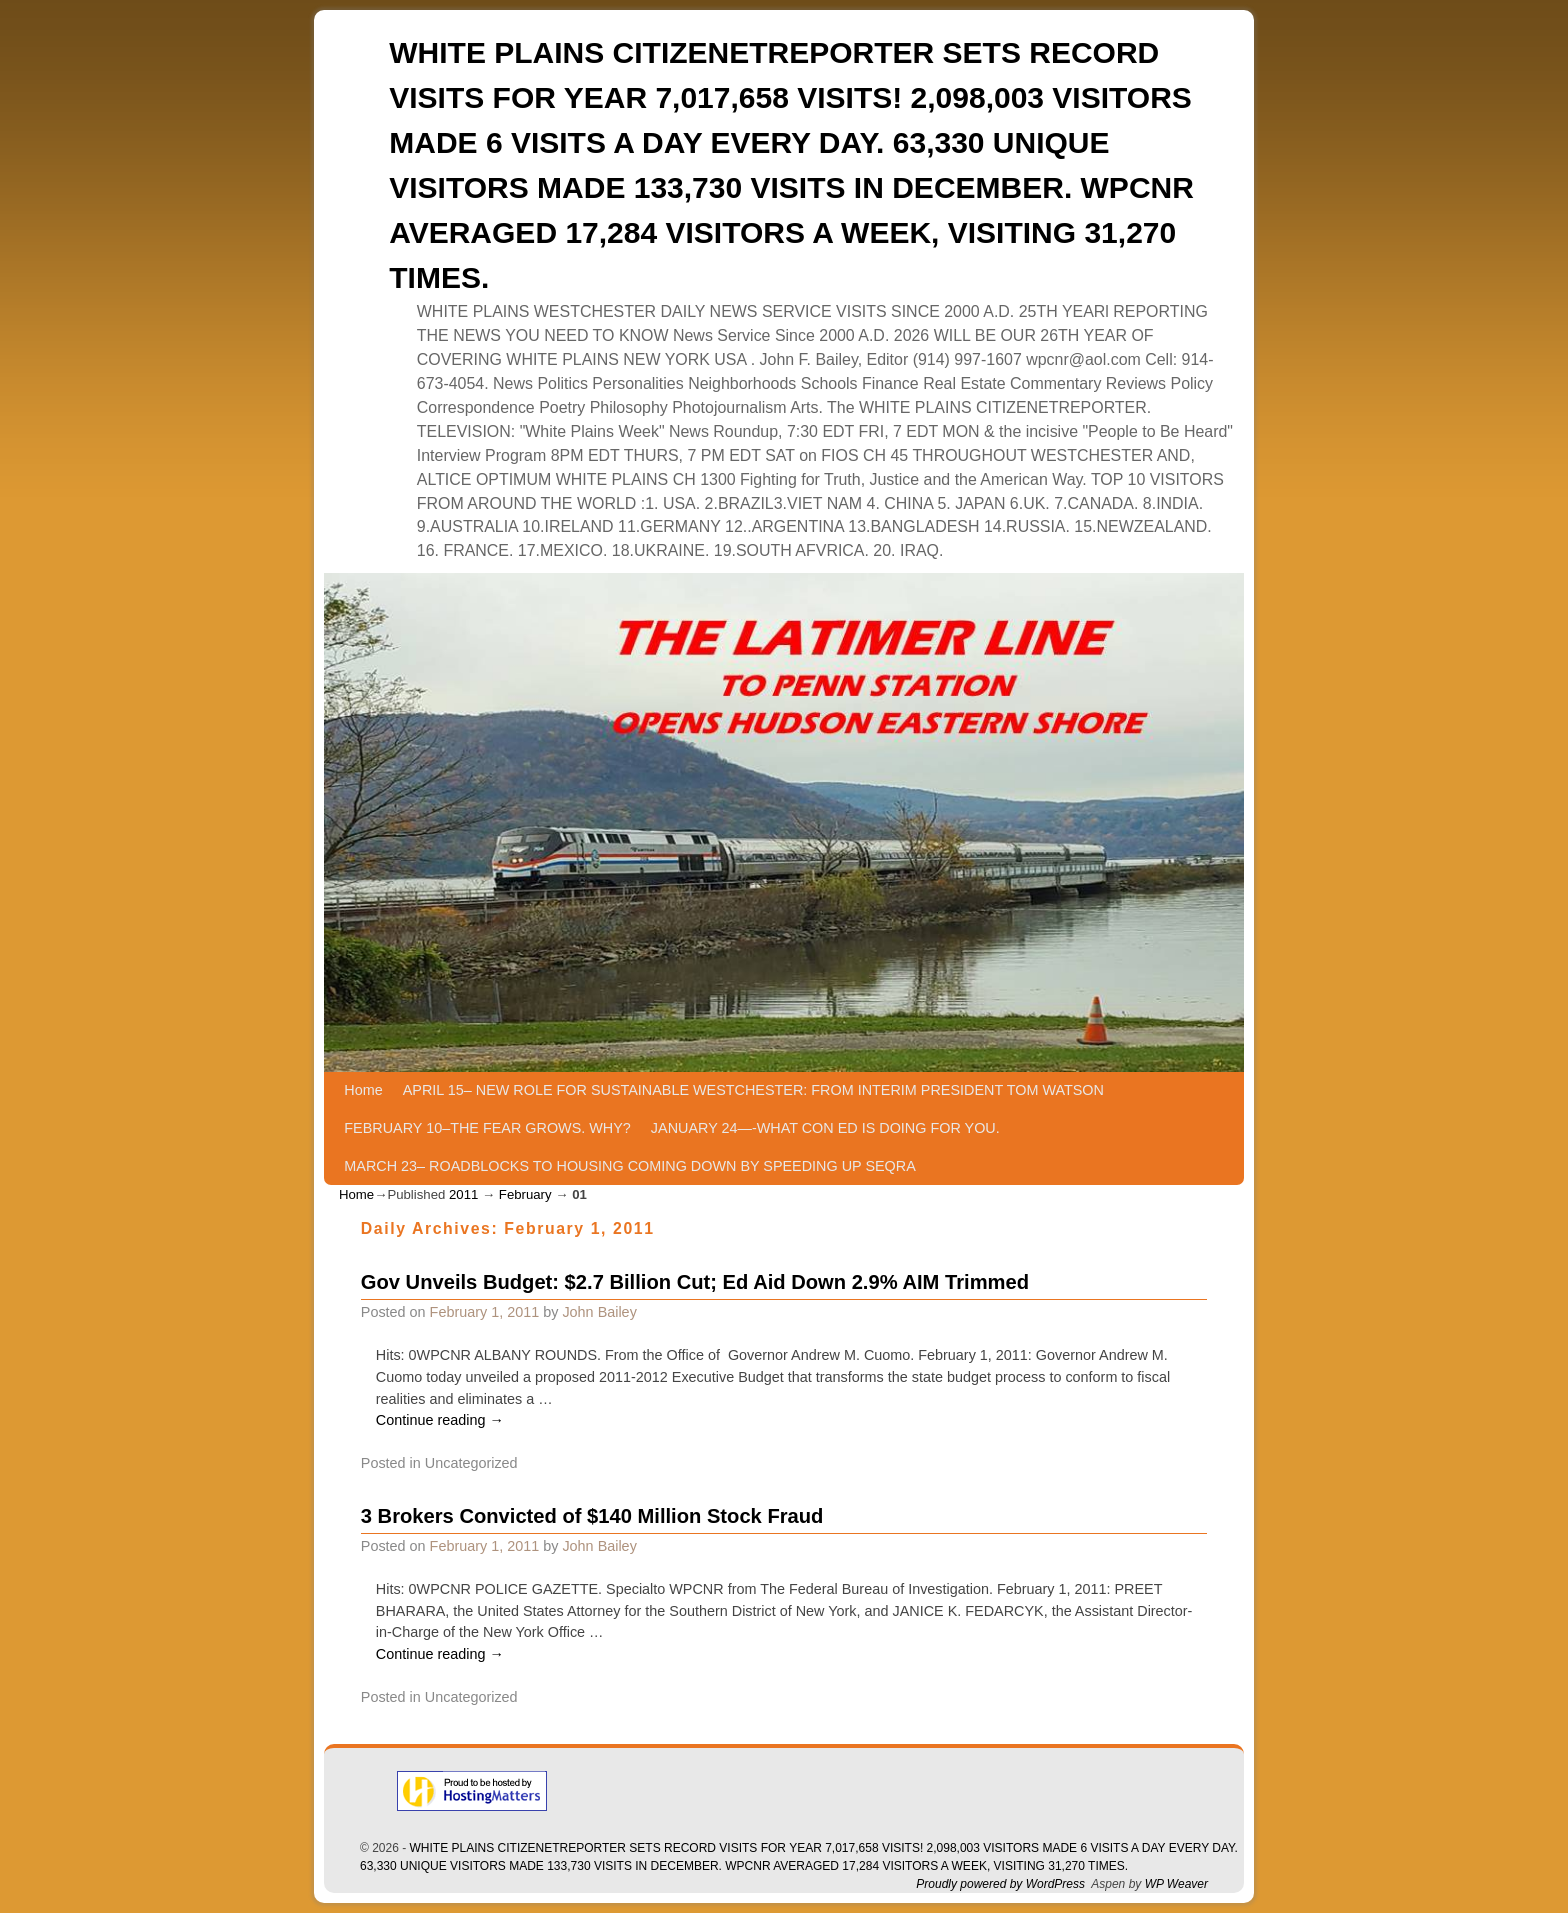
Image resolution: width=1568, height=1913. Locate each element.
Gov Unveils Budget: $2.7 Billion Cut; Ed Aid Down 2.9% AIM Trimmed (695, 1282)
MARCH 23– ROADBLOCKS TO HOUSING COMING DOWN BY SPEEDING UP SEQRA (629, 1166)
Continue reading (440, 1420)
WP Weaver (1176, 1884)
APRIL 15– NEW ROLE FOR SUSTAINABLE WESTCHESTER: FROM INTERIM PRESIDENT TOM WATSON (753, 1090)
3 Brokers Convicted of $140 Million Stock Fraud (592, 1516)
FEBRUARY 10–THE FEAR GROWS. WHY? (487, 1128)
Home (363, 1090)
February (525, 1194)
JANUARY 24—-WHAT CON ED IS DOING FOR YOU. (825, 1128)
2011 (463, 1194)
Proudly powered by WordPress (1000, 1884)
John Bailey (599, 1312)
